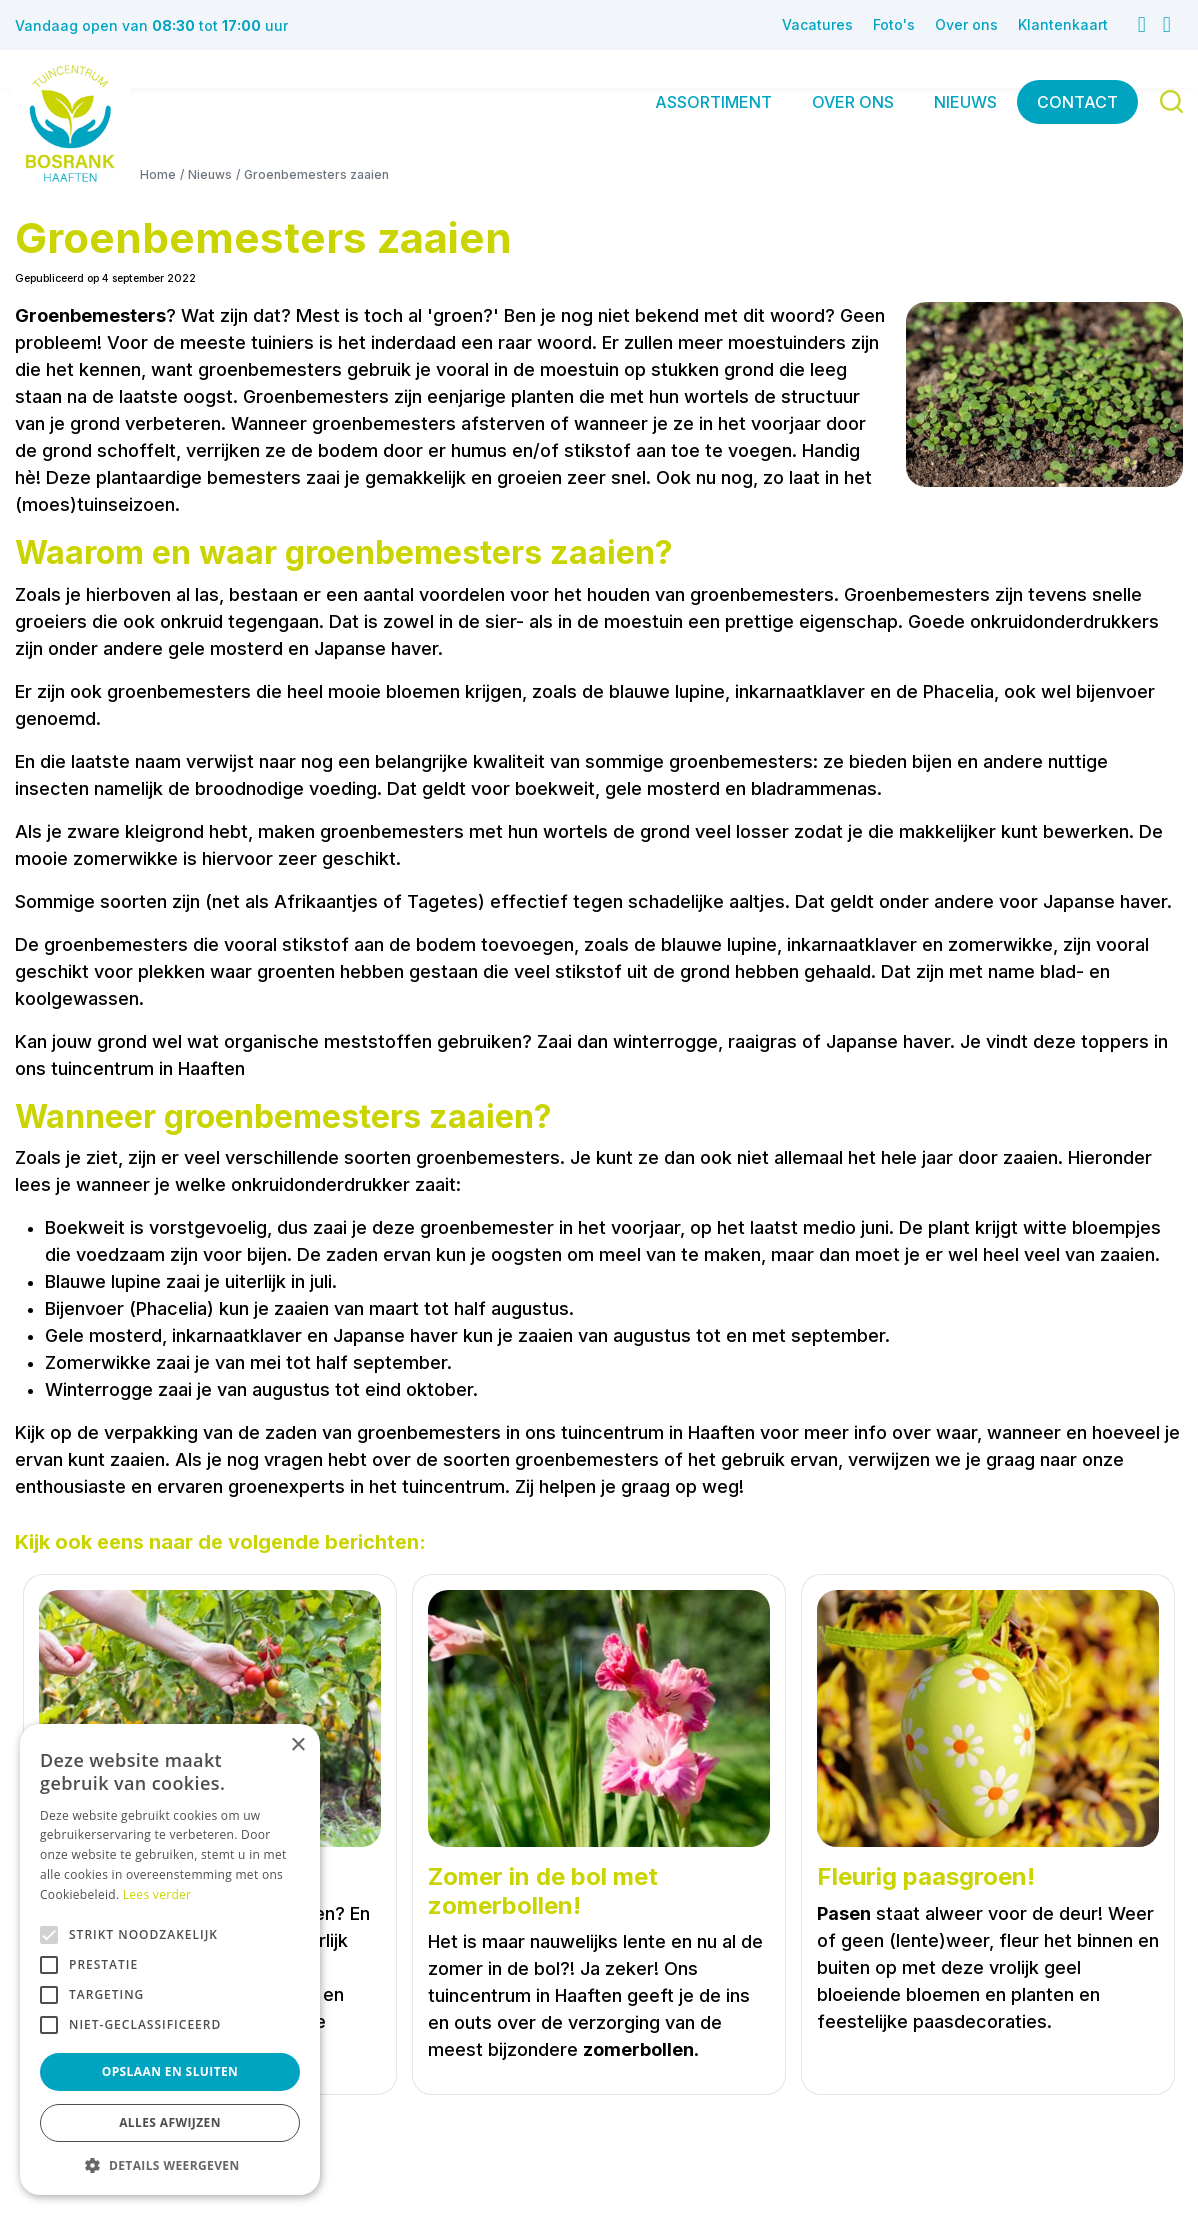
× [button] (297, 1745)
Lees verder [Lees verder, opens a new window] (157, 1894)
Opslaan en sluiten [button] (170, 2071)
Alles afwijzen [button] (170, 2122)
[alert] (170, 1959)
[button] (170, 2165)
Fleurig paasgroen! (926, 1877)
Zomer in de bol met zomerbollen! (543, 1891)
